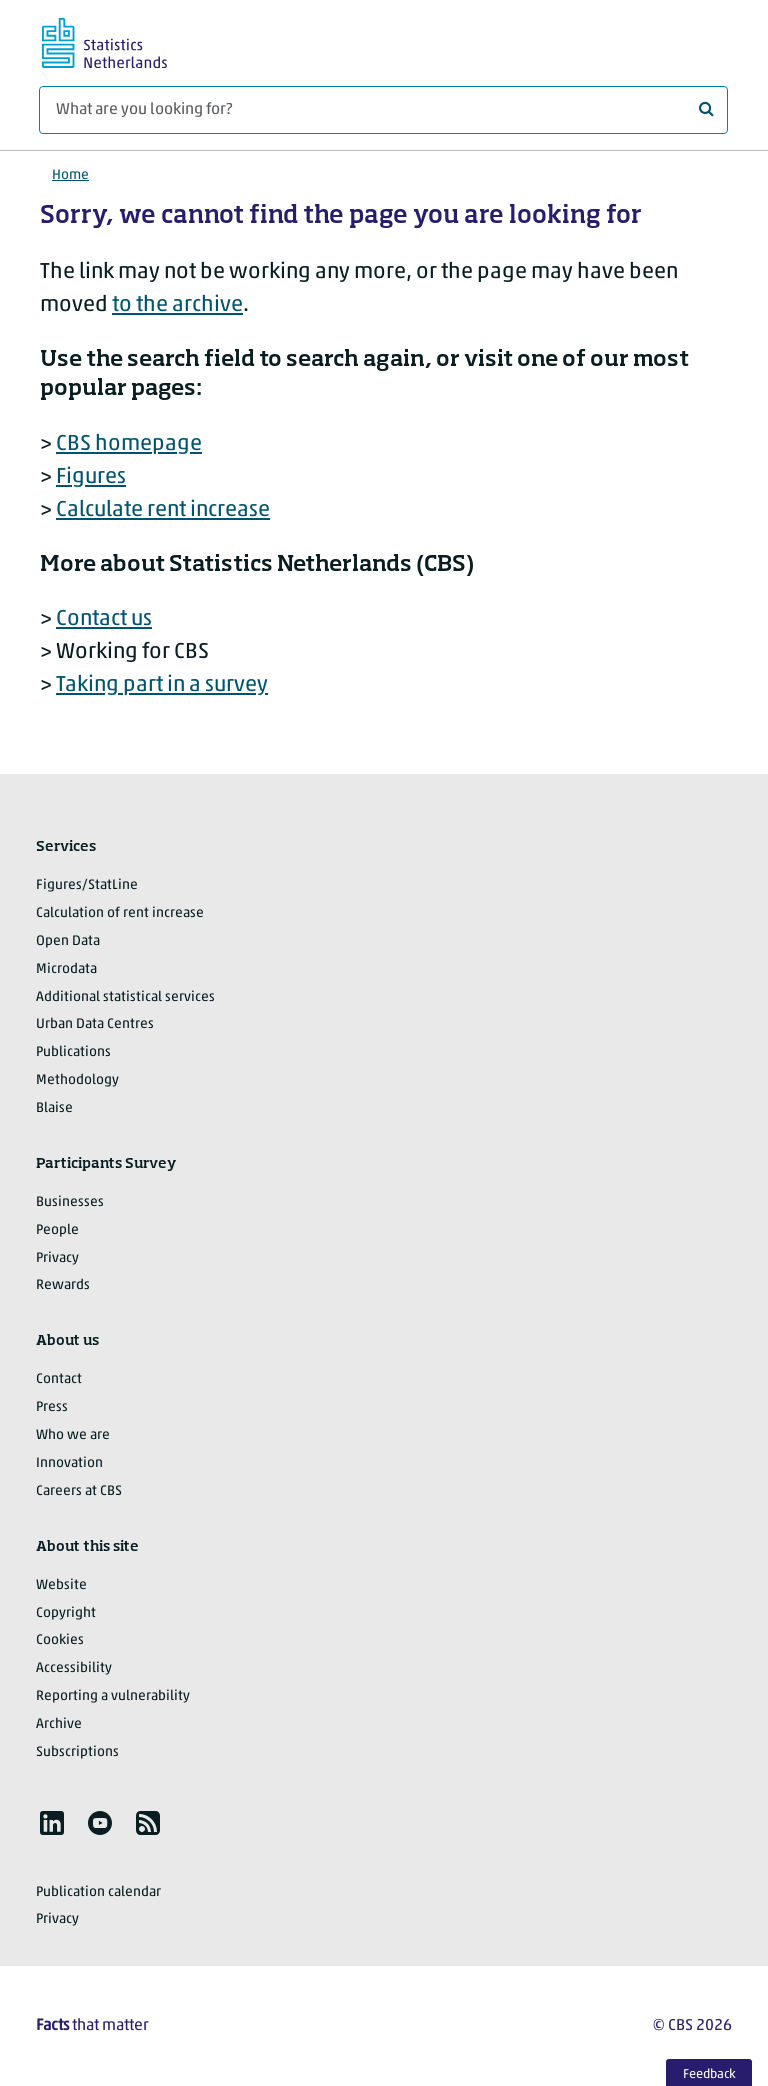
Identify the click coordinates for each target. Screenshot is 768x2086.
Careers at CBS (79, 1491)
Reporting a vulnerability (113, 1696)
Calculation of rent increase (120, 913)
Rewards (63, 1285)
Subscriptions (77, 1752)
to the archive (177, 305)
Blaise (54, 1108)
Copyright (66, 1613)
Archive (59, 1724)
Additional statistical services (125, 997)
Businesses (70, 1202)
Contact (59, 1379)
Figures (91, 477)
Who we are (73, 1435)
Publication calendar (98, 1892)
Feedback (709, 2074)
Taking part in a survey (162, 685)
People (57, 1230)
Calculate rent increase (163, 510)
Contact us (104, 619)
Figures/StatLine (87, 885)
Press (52, 1407)
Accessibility (74, 1668)
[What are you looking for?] (383, 110)
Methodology (77, 1080)
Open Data (68, 941)
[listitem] (52, 1823)
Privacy (57, 1258)
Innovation (69, 1463)
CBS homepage (129, 444)
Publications (73, 1052)
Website (61, 1585)
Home (70, 175)
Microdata (66, 969)
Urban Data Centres (95, 1024)
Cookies (60, 1640)
